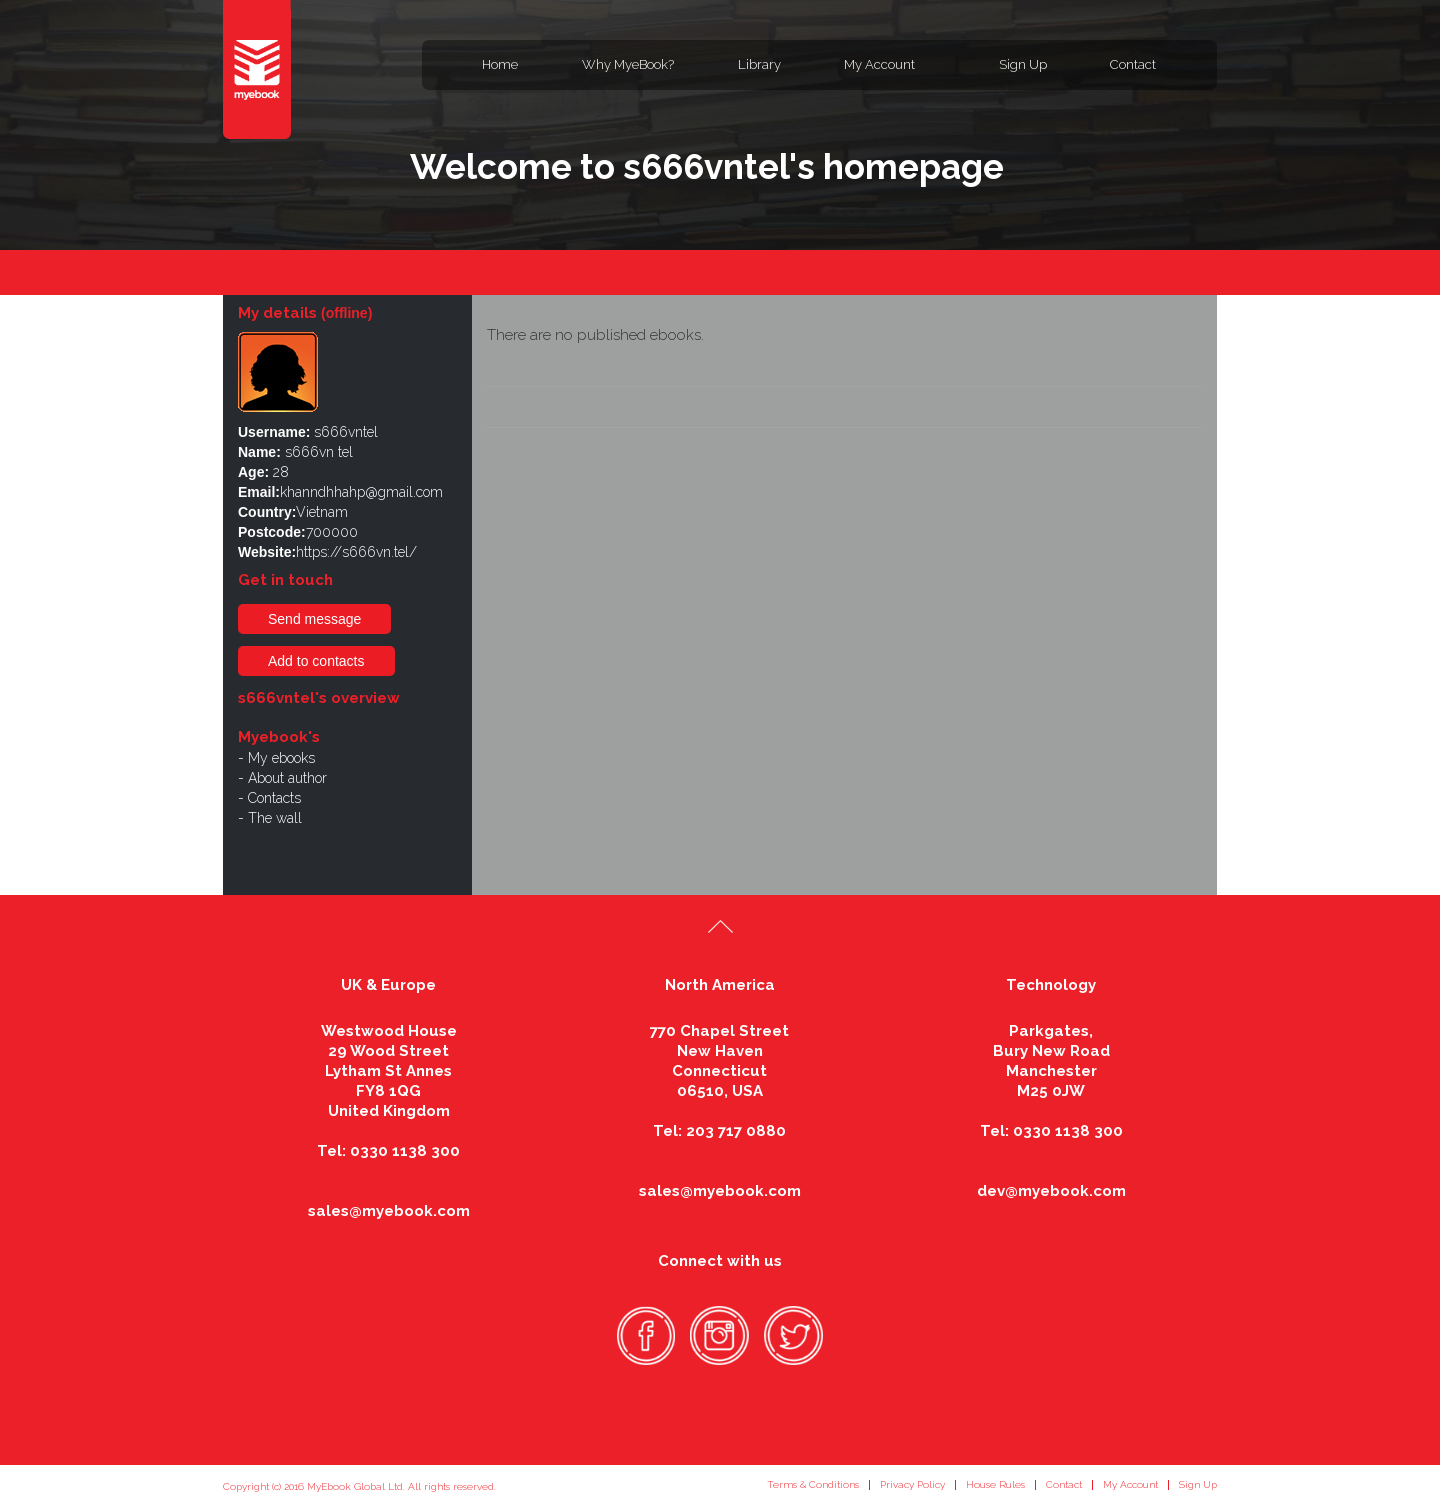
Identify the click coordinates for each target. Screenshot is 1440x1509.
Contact (1133, 64)
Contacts (274, 798)
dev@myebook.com (1051, 1191)
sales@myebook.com (389, 1211)
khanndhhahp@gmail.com (361, 492)
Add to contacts (316, 661)
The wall (275, 818)
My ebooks (281, 758)
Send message (314, 619)
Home (500, 64)
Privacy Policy (912, 1484)
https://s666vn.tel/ (356, 552)
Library (759, 64)
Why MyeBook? (628, 64)
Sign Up (1023, 64)
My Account (879, 64)
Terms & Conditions (813, 1484)
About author (287, 778)
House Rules (995, 1484)
